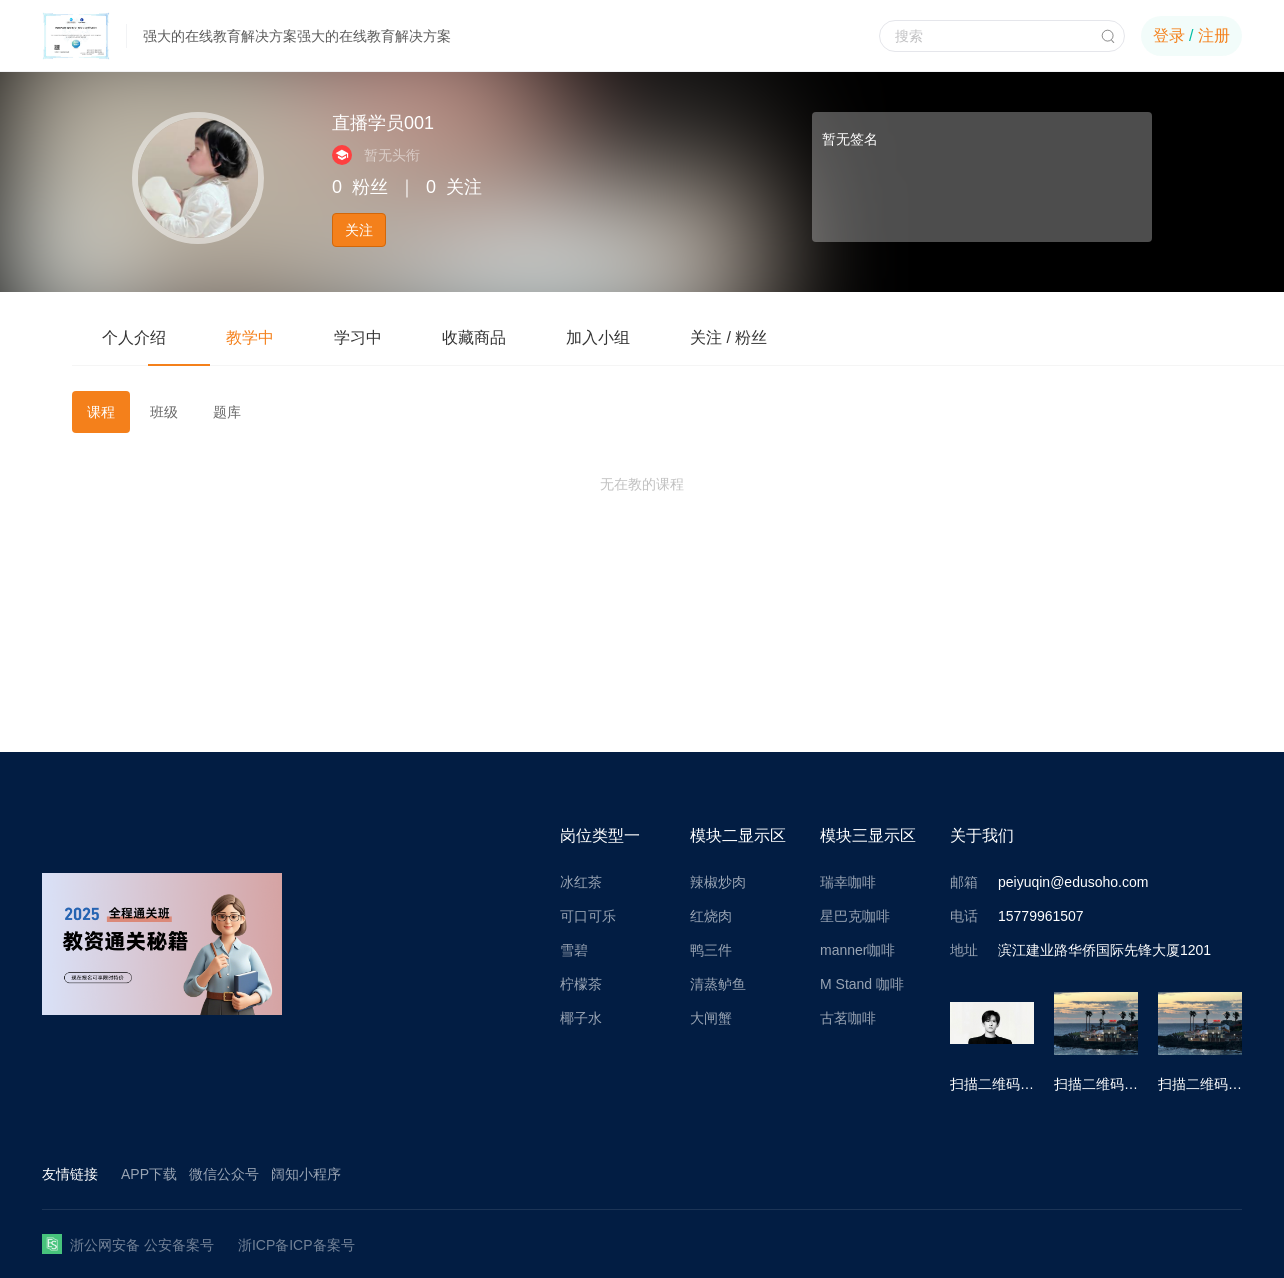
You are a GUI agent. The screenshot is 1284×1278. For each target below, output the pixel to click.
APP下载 (149, 1174)
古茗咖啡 (848, 1018)
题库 (227, 412)
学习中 (358, 337)
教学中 (250, 337)
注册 (1214, 35)
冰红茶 (581, 882)
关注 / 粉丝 (728, 337)
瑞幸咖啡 (848, 882)
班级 (164, 412)
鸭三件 (711, 950)
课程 (101, 412)
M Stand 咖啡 (862, 984)
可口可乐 (588, 916)
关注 (359, 230)
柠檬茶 (581, 984)
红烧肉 (711, 916)
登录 (1169, 35)
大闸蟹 (711, 1018)
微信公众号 (224, 1174)
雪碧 (574, 950)
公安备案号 (179, 1245)
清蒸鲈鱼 (718, 984)
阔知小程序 (306, 1174)
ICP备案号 (321, 1245)
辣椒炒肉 (718, 882)
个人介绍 (134, 337)
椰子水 (581, 1018)
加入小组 (598, 337)
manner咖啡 (857, 950)
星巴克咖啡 (855, 916)
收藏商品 (474, 337)
